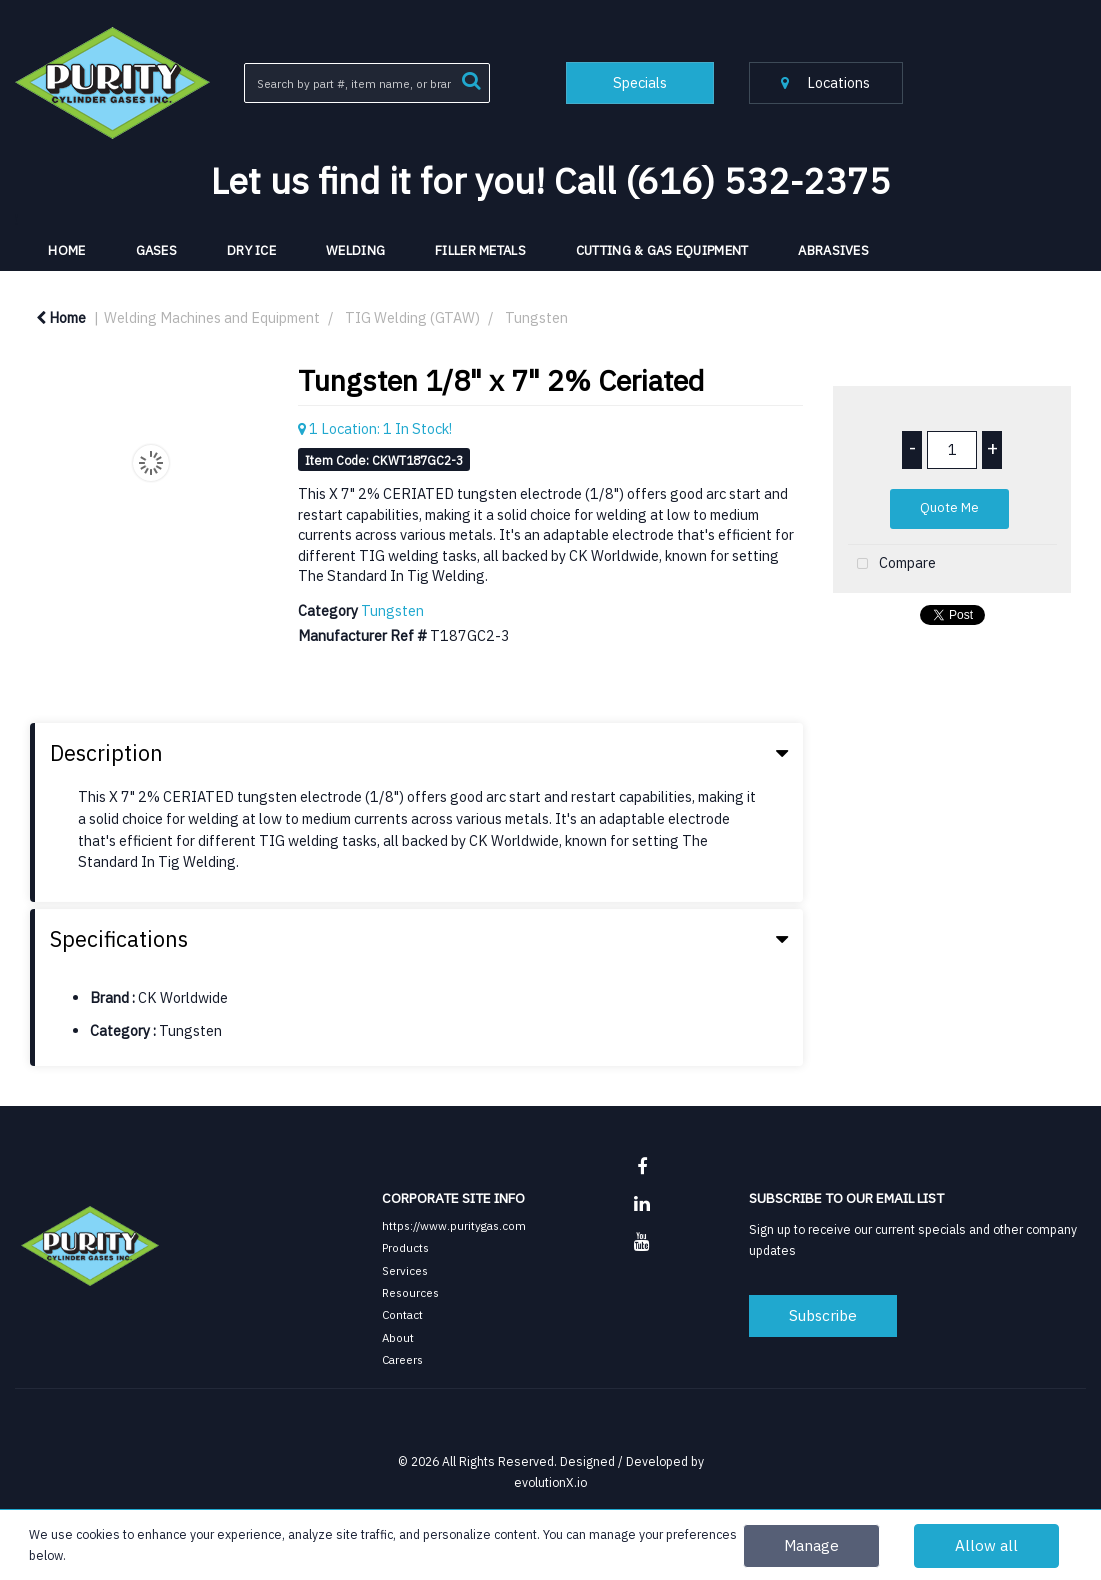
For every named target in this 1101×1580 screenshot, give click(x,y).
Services (405, 1270)
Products (405, 1247)
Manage (811, 1545)
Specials (640, 82)
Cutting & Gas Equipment (662, 250)
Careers (402, 1359)
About (398, 1337)
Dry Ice (251, 250)
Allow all (986, 1545)
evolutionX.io (550, 1482)
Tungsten (536, 317)
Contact (402, 1314)
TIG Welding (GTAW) (412, 317)
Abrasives (833, 250)
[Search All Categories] (367, 83)
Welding (355, 250)
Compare (892, 564)
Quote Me (949, 507)
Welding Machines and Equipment (212, 317)
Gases (156, 250)
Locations (825, 82)
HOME (66, 250)
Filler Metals (480, 250)
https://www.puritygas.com (454, 1225)
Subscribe (823, 1315)
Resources (410, 1292)
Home (61, 317)
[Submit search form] (471, 78)
